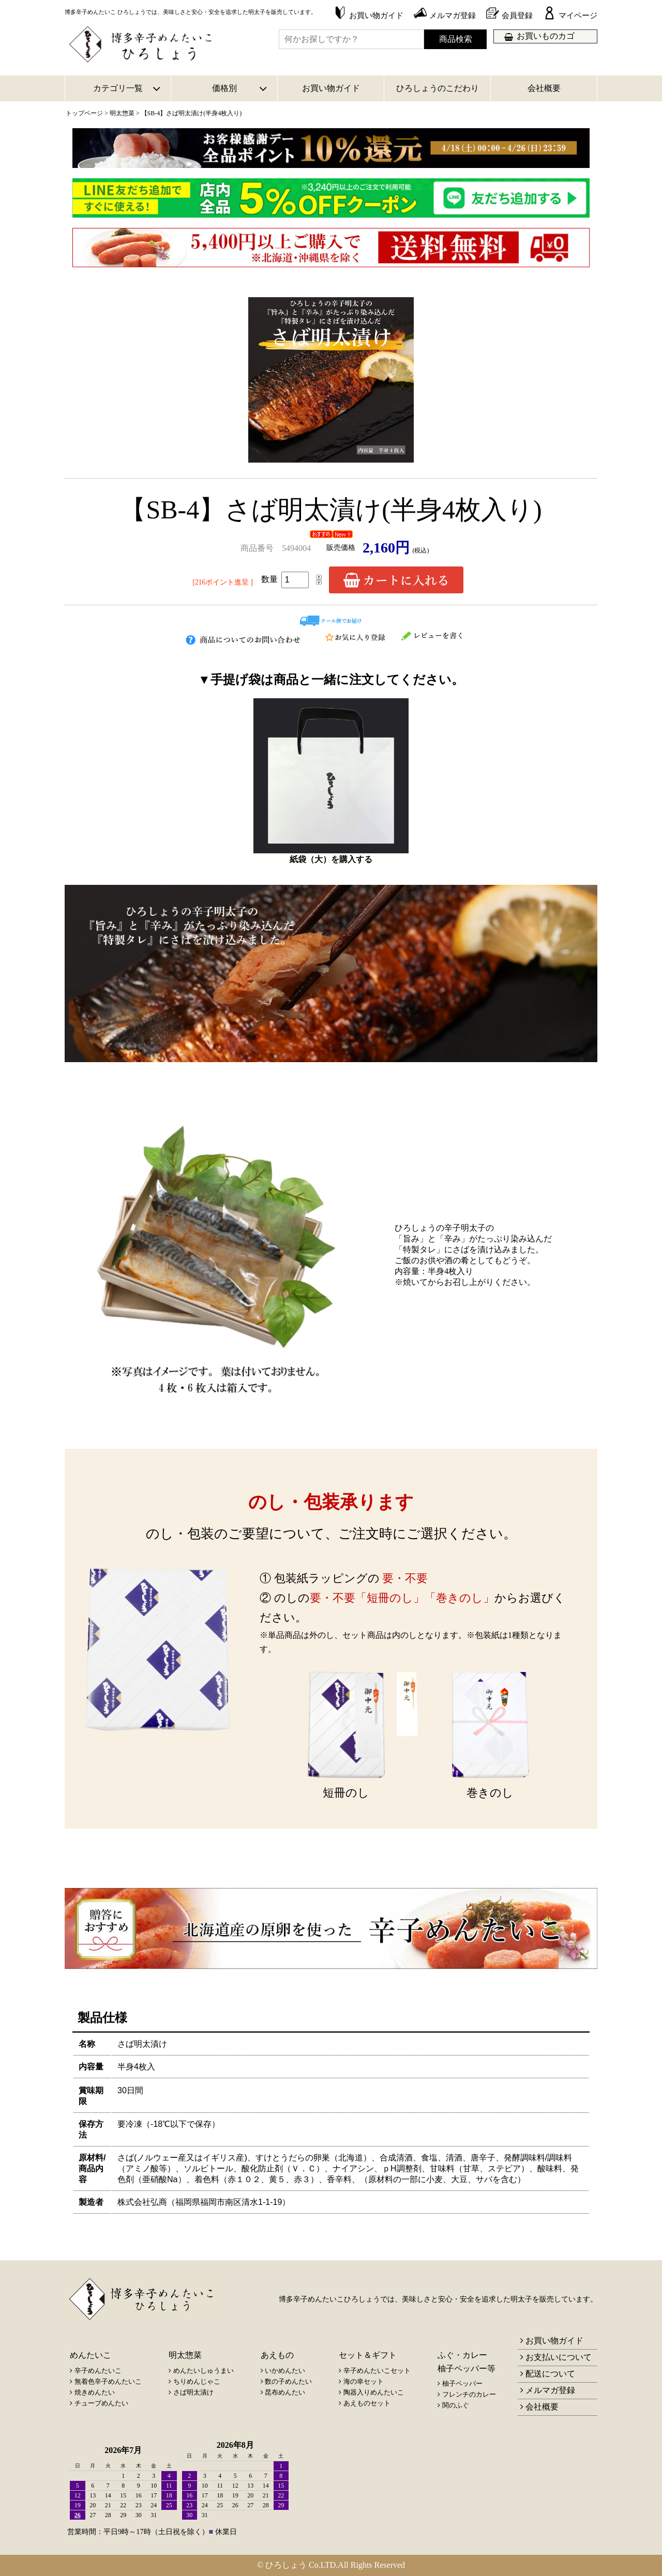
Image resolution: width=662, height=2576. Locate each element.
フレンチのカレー (469, 2394)
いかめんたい (285, 2370)
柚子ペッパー (462, 2383)
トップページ (84, 113)
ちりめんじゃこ (196, 2381)
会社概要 (544, 88)
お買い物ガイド (331, 88)
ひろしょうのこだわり (437, 88)
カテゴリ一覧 (118, 88)
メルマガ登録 (550, 2390)
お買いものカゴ (546, 36)
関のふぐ (455, 2405)
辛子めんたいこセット (377, 2370)
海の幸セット (363, 2381)
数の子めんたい (288, 2381)
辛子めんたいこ (98, 2370)
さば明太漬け (193, 2392)
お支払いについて (558, 2357)
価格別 (224, 88)
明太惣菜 (122, 113)
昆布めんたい (285, 2392)
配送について (550, 2373)
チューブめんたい (101, 2403)
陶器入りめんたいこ (373, 2392)
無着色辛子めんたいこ (108, 2381)
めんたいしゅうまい (203, 2370)
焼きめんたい (94, 2392)
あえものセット (366, 2403)
